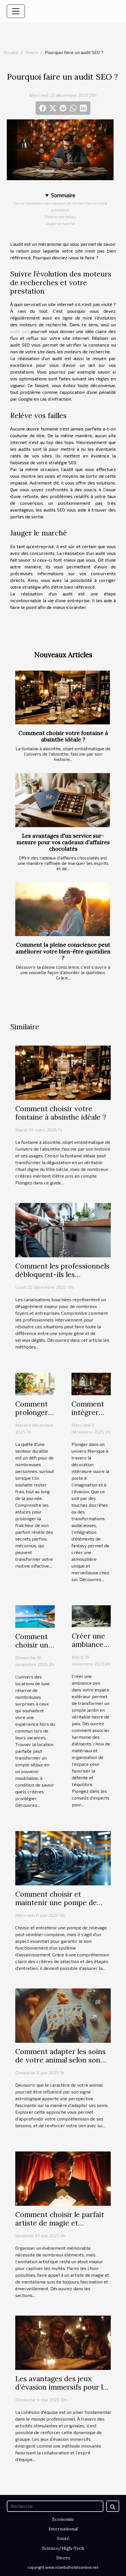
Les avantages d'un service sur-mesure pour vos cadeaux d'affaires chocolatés (63, 842)
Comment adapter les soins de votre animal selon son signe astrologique (60, 2060)
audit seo (19, 331)
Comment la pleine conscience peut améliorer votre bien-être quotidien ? (63, 951)
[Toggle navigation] (16, 11)
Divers (31, 52)
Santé (63, 2538)
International (63, 2529)
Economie (63, 2519)
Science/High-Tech (63, 2548)
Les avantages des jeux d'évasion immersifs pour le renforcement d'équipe (61, 2387)
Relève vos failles (60, 217)
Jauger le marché (60, 223)
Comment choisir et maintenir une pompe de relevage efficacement (56, 1903)
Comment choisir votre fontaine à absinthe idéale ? (63, 736)
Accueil (10, 52)
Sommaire (63, 195)
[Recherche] (55, 2506)
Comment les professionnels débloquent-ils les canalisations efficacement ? (62, 1274)
